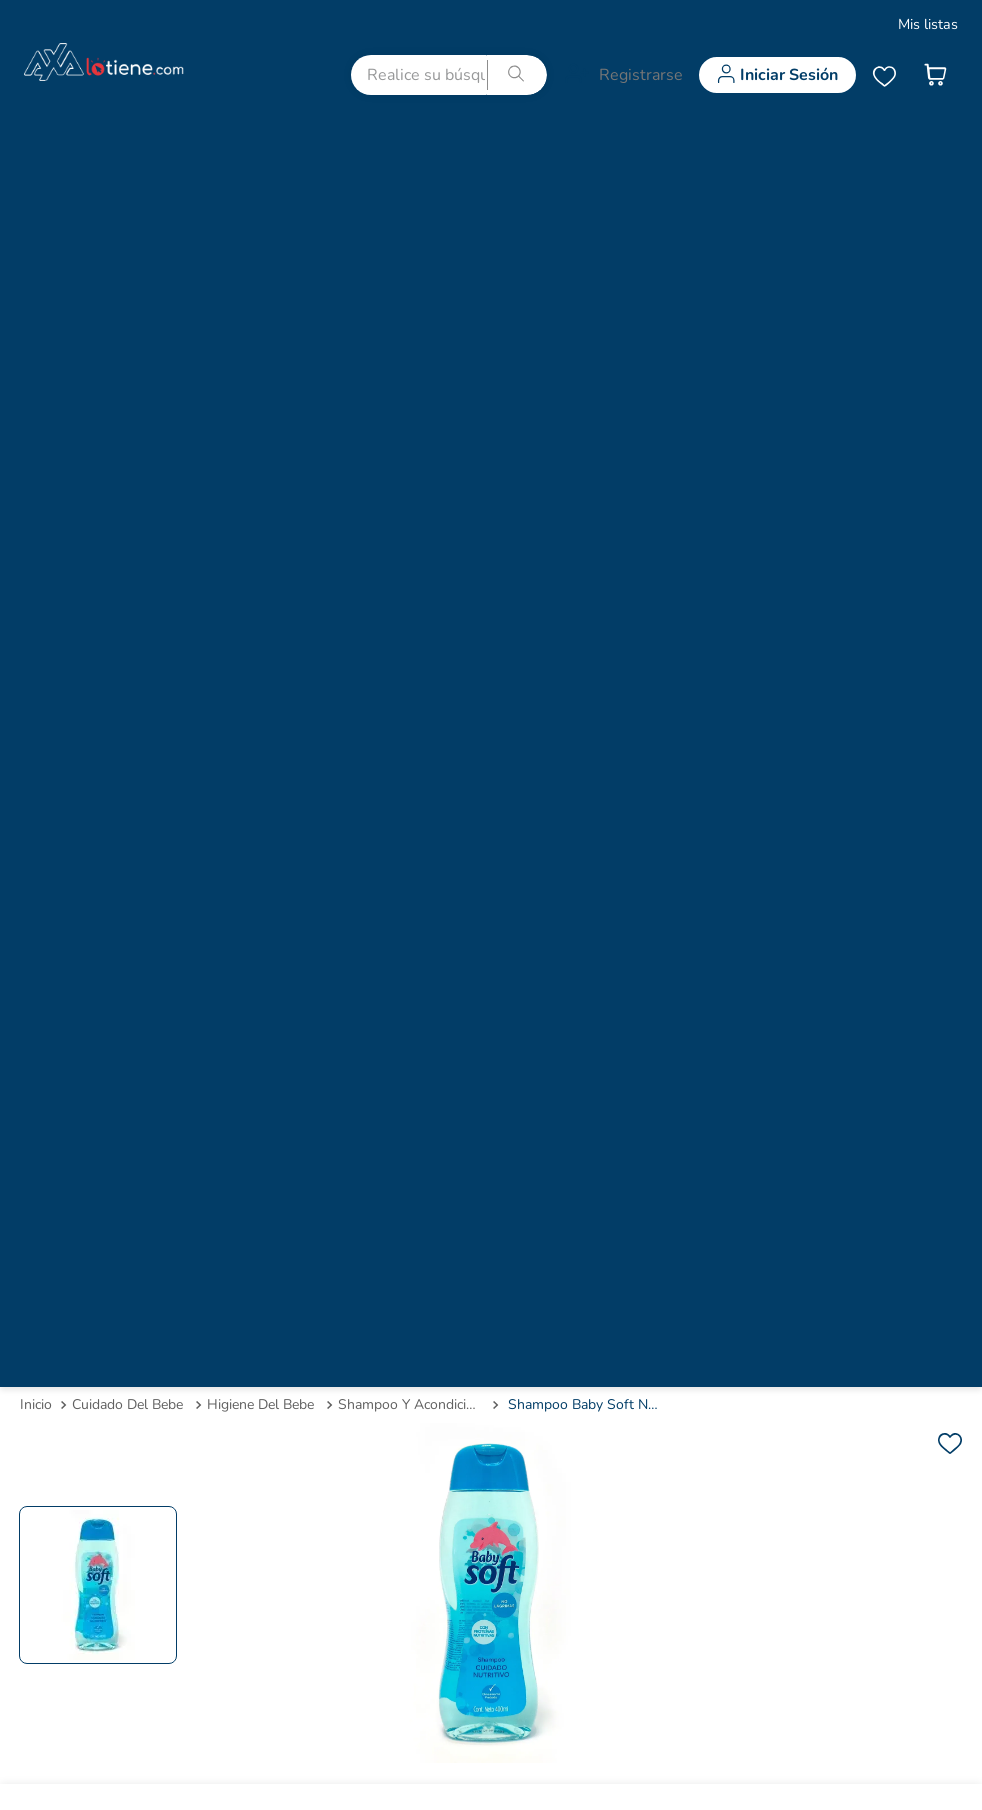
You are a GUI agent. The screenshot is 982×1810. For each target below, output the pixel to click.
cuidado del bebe (127, 1404)
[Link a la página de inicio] (36, 1405)
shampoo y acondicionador (411, 1404)
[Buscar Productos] (517, 75)
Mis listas (928, 24)
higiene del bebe (260, 1404)
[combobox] (449, 75)
